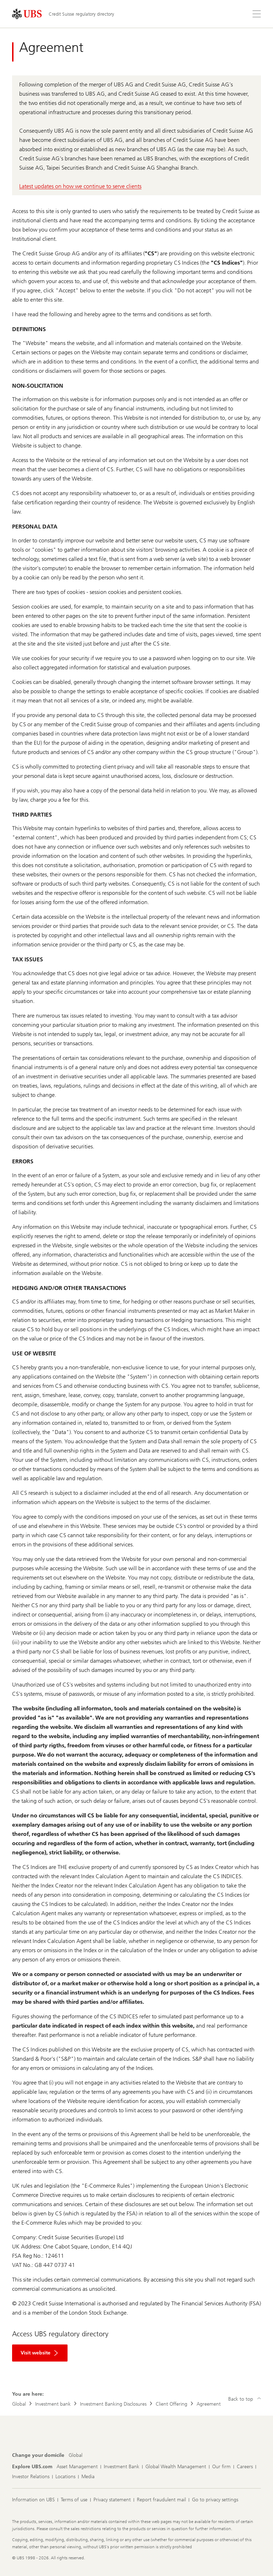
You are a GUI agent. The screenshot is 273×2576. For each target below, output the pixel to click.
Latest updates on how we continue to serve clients (80, 186)
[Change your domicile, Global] (75, 2455)
